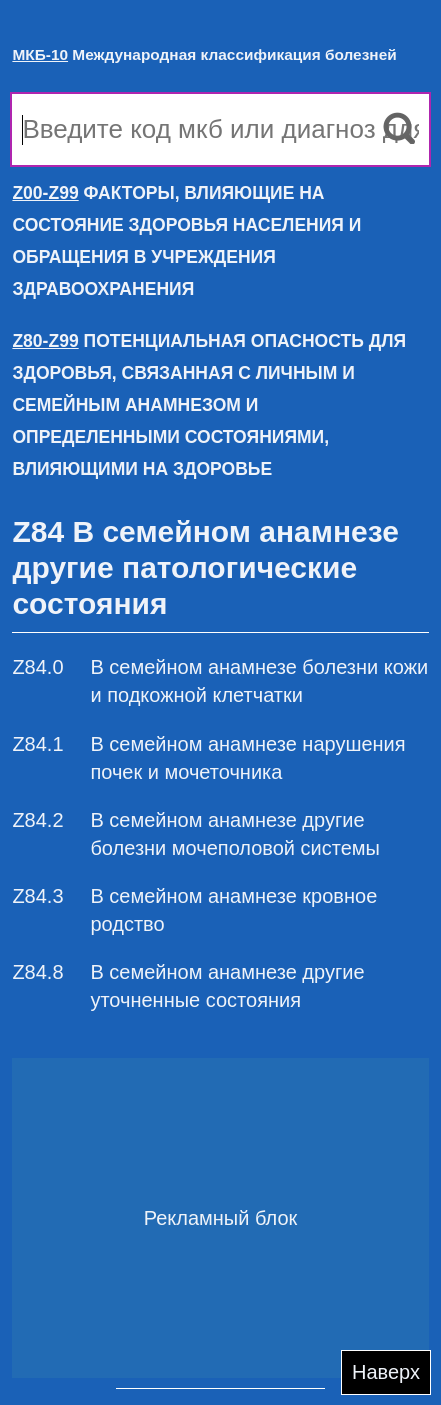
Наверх (386, 1372)
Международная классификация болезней (204, 54)
